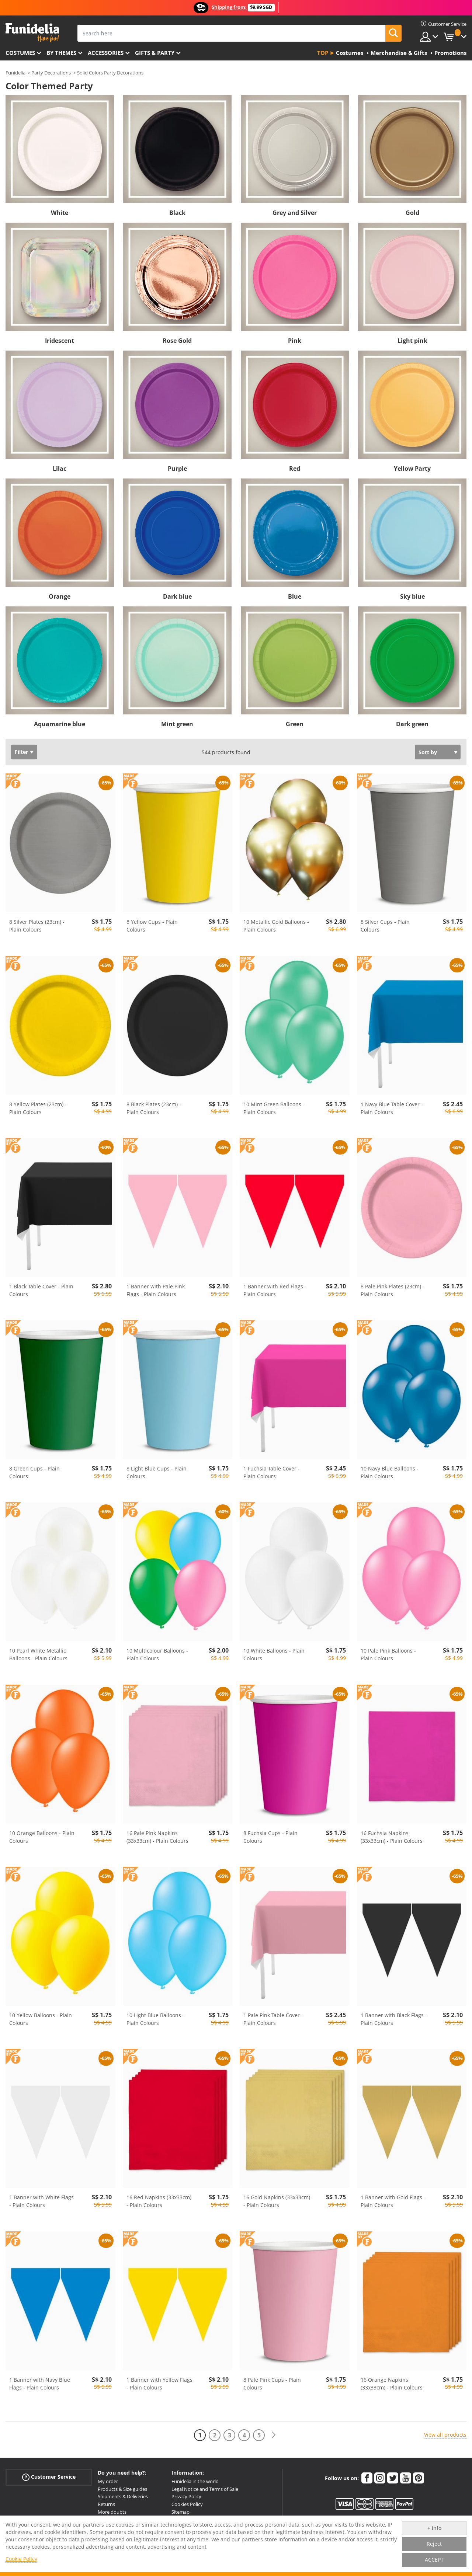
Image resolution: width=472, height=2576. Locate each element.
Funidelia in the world (195, 2481)
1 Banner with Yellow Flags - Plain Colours (159, 2383)
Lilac (59, 468)
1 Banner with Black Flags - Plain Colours (394, 2019)
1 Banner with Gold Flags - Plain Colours (393, 2201)
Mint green (177, 724)
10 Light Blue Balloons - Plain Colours (155, 2019)
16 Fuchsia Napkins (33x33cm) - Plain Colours (392, 1837)
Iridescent (59, 341)
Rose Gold (177, 341)
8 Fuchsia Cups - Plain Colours (270, 1837)
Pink (294, 341)
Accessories (106, 52)
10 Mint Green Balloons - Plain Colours (274, 1108)
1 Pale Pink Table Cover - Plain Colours (273, 2019)
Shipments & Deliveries (123, 2496)
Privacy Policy (186, 2496)
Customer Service (49, 2477)
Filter (21, 751)
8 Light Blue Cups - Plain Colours (156, 1472)
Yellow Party (412, 468)
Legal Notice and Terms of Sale (204, 2489)
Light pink (412, 341)
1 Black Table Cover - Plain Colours (41, 1290)
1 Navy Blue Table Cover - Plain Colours (392, 1108)
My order (108, 2481)
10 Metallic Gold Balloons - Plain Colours (276, 925)
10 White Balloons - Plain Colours (274, 1654)
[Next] (274, 2435)
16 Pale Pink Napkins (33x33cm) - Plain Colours (157, 1837)
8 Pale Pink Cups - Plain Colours (272, 2383)
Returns (106, 2504)
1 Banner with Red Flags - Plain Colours (274, 1290)
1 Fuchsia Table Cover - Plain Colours (271, 1472)
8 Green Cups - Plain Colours (34, 1472)
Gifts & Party (154, 52)
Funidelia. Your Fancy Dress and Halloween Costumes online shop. (32, 32)
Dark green (412, 724)
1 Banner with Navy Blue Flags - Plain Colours (39, 2383)
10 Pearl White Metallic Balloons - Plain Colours (38, 1654)
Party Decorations (51, 72)
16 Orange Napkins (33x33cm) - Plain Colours (392, 2383)
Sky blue (412, 596)
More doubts (112, 2512)
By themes (61, 52)
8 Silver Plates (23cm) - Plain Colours (37, 925)
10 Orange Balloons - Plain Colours (41, 1837)
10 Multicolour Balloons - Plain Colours (157, 1654)
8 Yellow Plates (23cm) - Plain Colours (38, 1108)
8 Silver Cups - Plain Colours (385, 925)
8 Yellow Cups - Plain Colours (152, 925)
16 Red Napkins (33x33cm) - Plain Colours (158, 2201)
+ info (434, 2527)
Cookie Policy (21, 2558)
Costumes (20, 52)
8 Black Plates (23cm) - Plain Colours (153, 1108)
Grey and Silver (295, 213)
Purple (177, 468)
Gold (412, 213)
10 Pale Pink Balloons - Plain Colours (388, 1654)
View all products (445, 2434)
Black (177, 213)
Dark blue (177, 596)
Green (294, 724)
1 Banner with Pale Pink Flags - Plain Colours (155, 1290)
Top (322, 52)
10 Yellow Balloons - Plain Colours (40, 2019)
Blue (294, 596)
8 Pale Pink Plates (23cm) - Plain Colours (392, 1290)
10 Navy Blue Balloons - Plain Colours (390, 1472)
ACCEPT (434, 2559)
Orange (59, 596)
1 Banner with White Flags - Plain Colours (41, 2201)
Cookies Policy (187, 2504)
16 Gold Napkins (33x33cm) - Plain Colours (276, 2201)
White (59, 213)
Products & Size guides (122, 2489)
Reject (434, 2543)
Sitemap (180, 2512)
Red (294, 468)
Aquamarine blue (59, 724)
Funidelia (15, 72)
